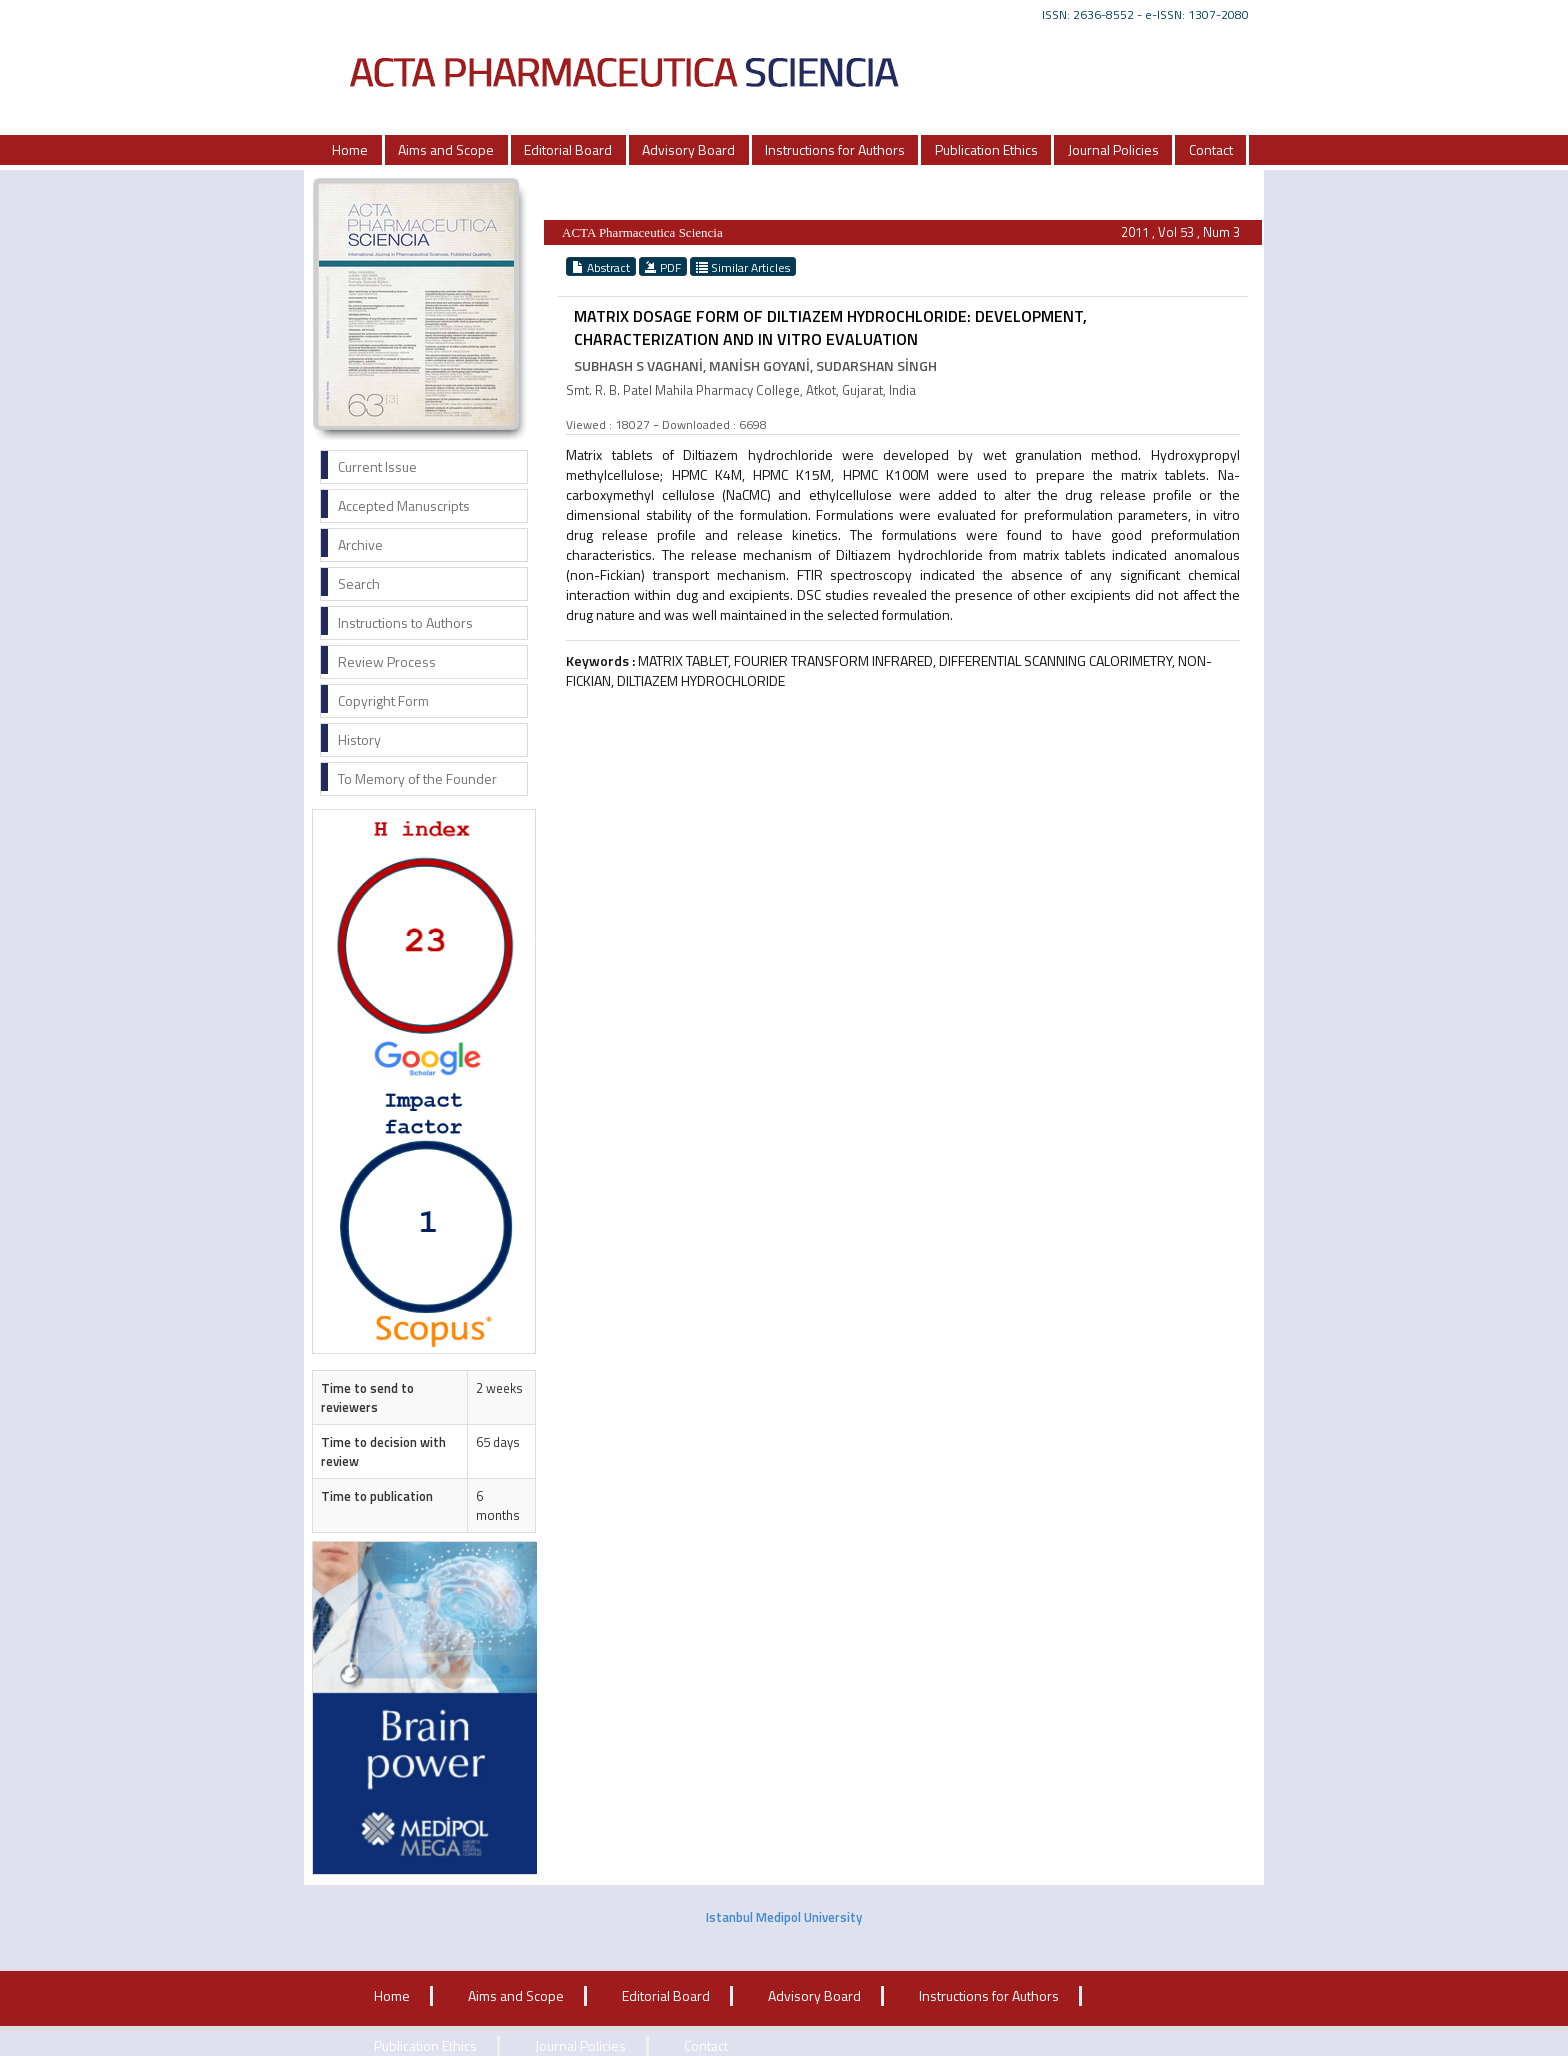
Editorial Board (568, 149)
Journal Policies (1113, 149)
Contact (1211, 149)
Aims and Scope (446, 149)
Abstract (601, 267)
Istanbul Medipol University (784, 1917)
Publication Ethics (986, 149)
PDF (663, 267)
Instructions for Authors (835, 149)
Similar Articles (743, 267)
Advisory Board (688, 149)
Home (350, 149)
